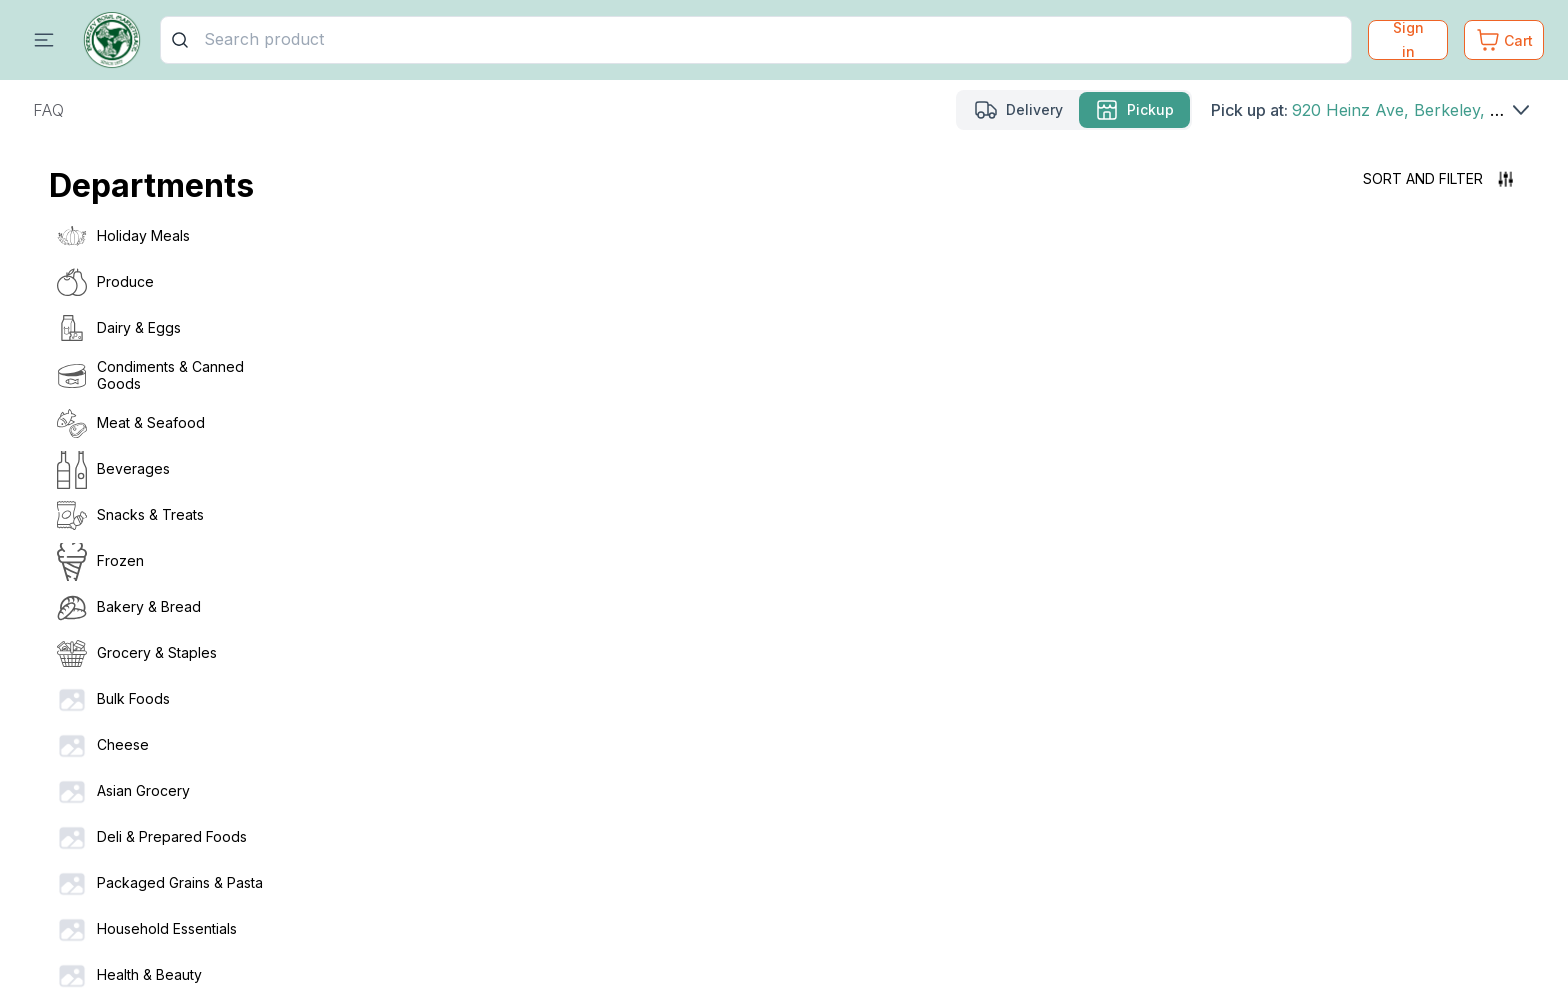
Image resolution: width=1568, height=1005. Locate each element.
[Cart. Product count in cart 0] (1504, 40)
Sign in (1408, 40)
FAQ (48, 110)
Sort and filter (1438, 178)
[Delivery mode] (1018, 110)
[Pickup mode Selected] (1134, 110)
